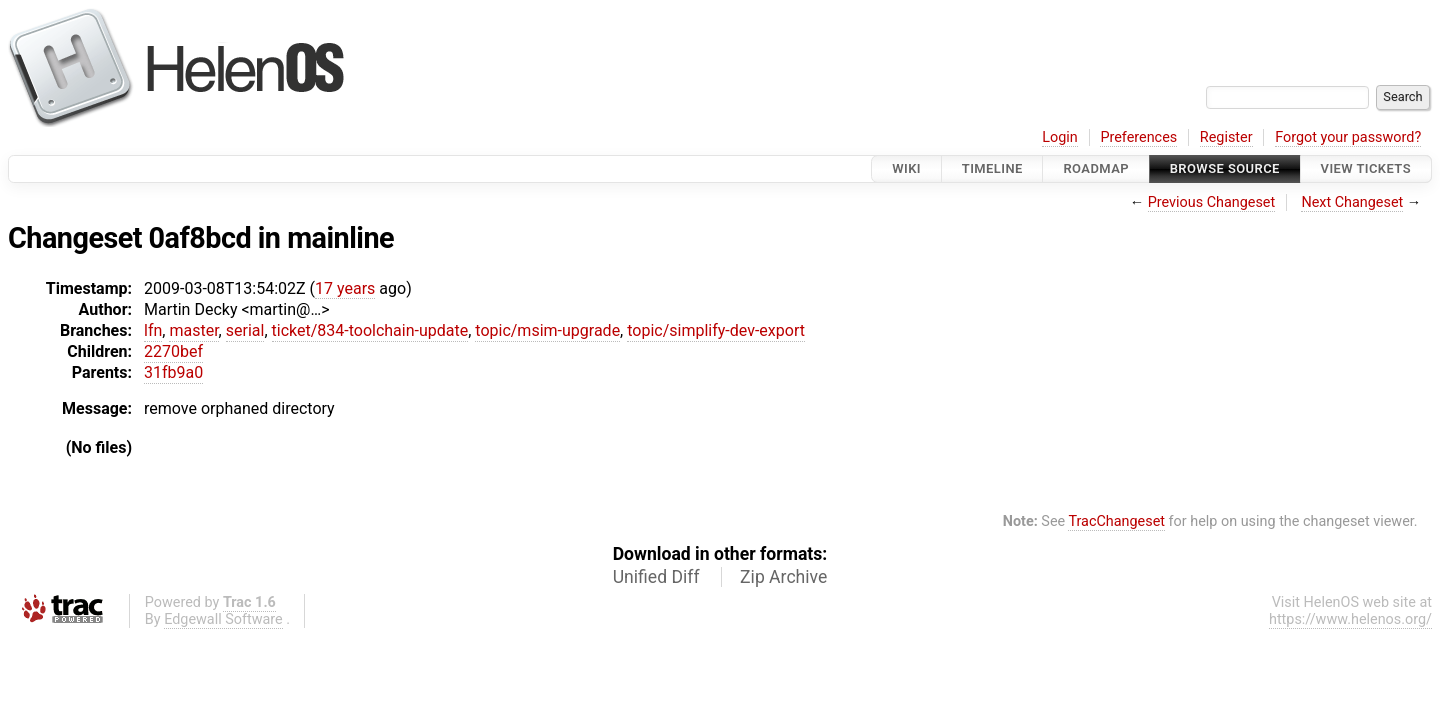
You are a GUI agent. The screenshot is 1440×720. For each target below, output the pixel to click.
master (193, 330)
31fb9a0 (173, 372)
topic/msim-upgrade (547, 330)
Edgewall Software (223, 619)
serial (245, 330)
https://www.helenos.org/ (1350, 619)
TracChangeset (1116, 521)
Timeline (992, 168)
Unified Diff (656, 577)
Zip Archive (783, 577)
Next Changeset (1352, 202)
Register (1226, 137)
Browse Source (1225, 168)
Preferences (1138, 137)
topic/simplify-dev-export (716, 330)
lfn (153, 330)
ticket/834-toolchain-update (370, 330)
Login (1060, 137)
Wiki (906, 168)
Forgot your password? (1348, 137)
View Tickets (1366, 168)
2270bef (173, 351)
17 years (345, 288)
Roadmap (1096, 168)
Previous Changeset (1212, 202)
